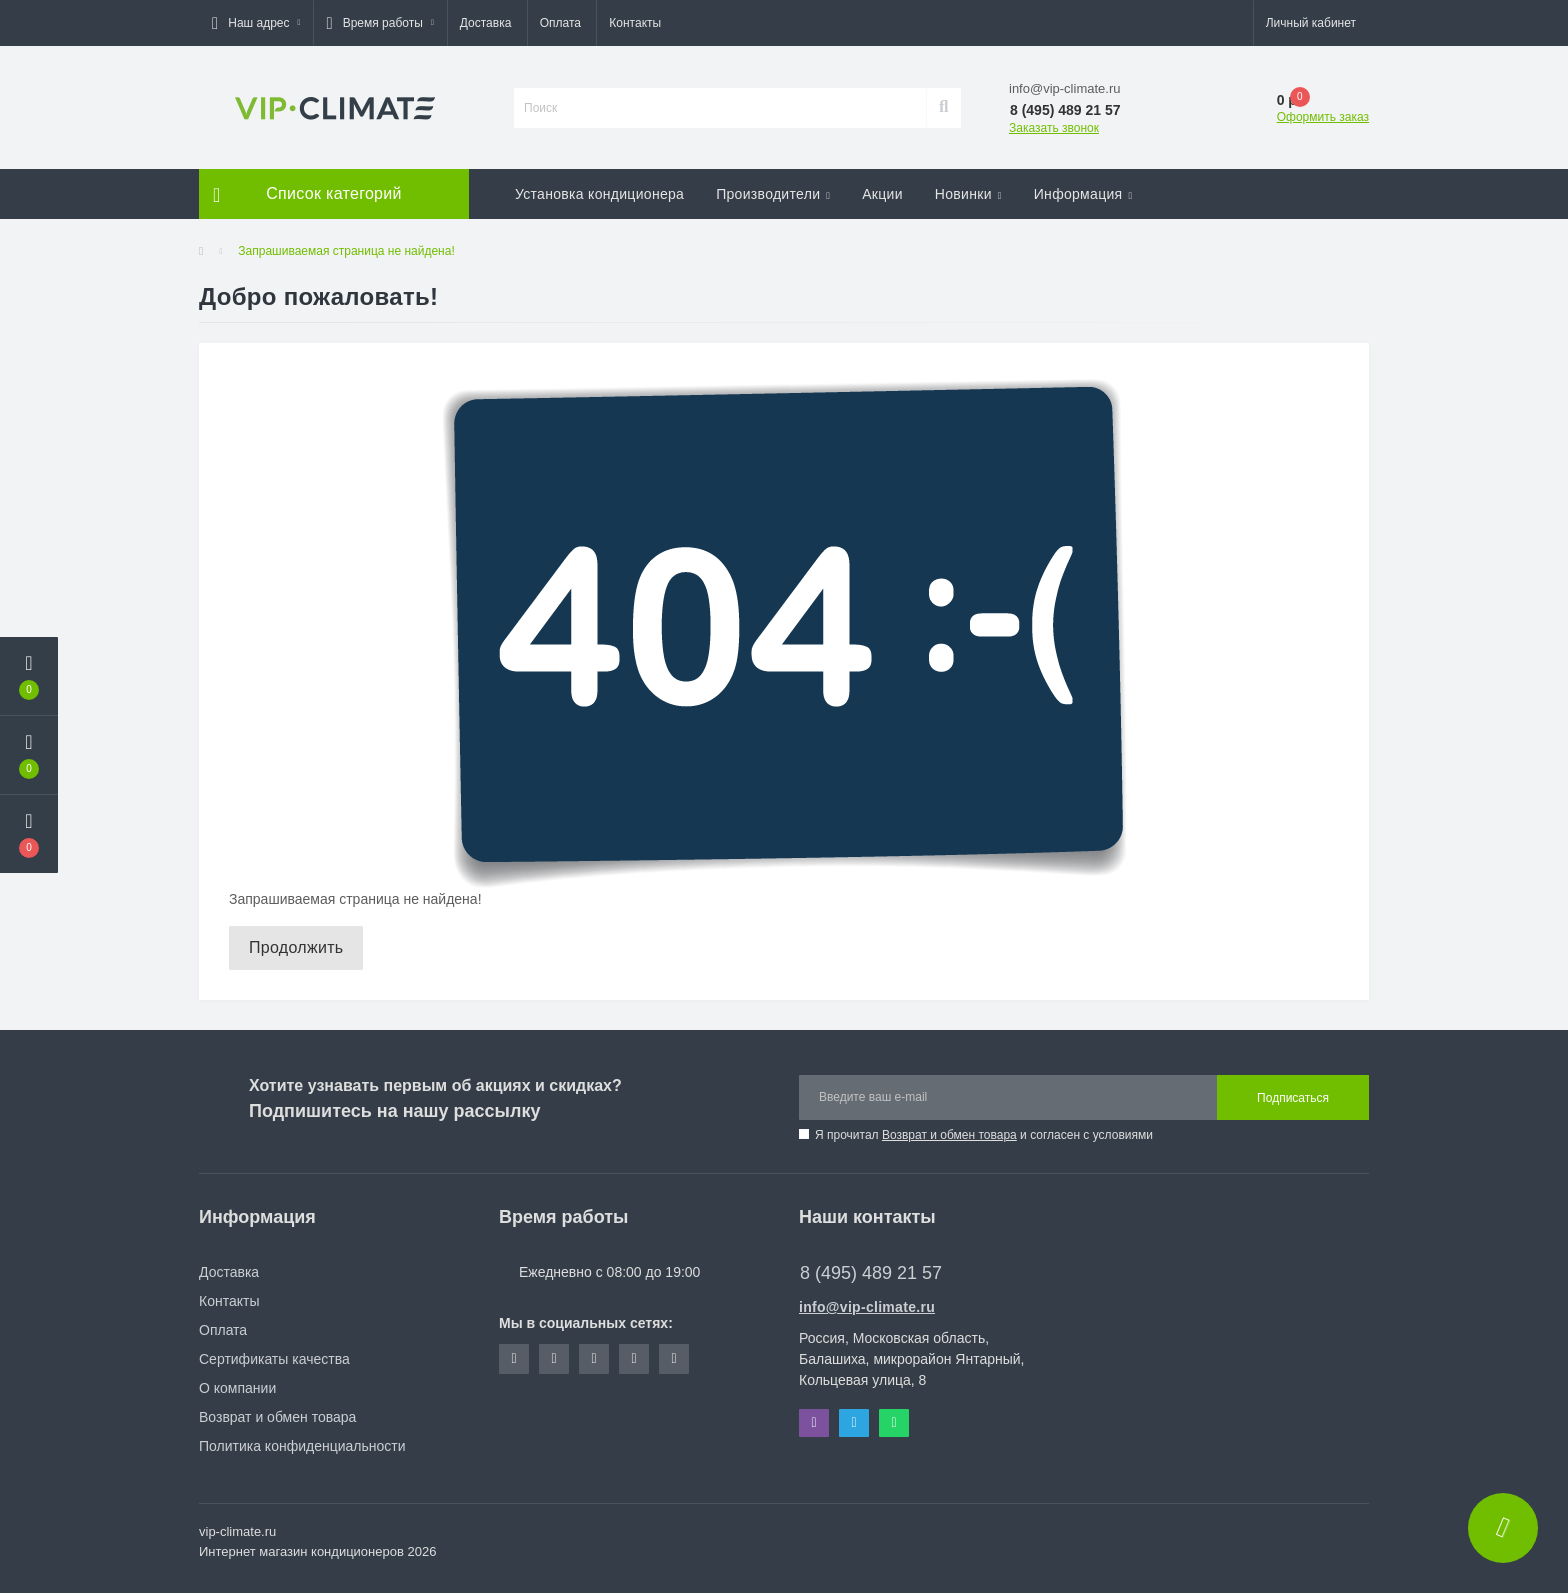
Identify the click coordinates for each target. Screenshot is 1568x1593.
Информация (1083, 194)
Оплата (560, 23)
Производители (773, 194)
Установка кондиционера (599, 194)
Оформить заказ (1323, 117)
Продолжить (296, 947)
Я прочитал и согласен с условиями (984, 1135)
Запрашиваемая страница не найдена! (346, 251)
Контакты (635, 23)
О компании (237, 1388)
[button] (256, 23)
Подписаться (1293, 1098)
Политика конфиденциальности (302, 1446)
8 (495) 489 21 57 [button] (871, 1273)
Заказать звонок (1054, 128)
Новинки (968, 194)
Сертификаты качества (274, 1359)
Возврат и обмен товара (949, 1135)
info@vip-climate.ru (867, 1307)
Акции (882, 194)
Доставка (486, 23)
